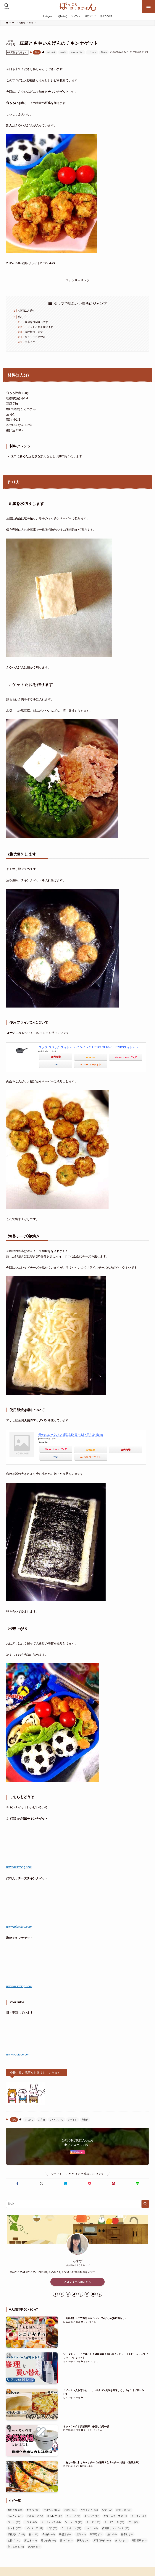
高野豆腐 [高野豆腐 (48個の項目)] (139, 2540)
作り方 (22, 316)
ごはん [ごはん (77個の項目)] (70, 2510)
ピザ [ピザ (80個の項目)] (52, 2528)
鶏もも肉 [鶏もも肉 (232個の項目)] (16, 2546)
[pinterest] (87, 2294)
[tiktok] (74, 2294)
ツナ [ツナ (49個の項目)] (133, 2522)
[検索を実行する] (145, 2204)
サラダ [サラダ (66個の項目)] (30, 2522)
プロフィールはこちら (77, 2281)
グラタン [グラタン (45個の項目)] (138, 2516)
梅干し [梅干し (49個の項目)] (127, 2534)
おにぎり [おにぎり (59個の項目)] (15, 2510)
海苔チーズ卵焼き (35, 336)
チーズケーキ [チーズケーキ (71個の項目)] (114, 2522)
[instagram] (68, 2294)
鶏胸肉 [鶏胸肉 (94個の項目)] (34, 2546)
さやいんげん (77, 52)
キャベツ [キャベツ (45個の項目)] (91, 2516)
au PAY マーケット (90, 1064)
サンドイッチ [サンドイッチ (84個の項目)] (51, 2522)
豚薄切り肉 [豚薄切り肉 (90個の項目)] (102, 2540)
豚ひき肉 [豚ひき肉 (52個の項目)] (48, 2540)
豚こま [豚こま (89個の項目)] (30, 2540)
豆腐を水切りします (36, 322)
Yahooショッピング (126, 1057)
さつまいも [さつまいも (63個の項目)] (89, 2510)
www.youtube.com (18, 2054)
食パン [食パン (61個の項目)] (121, 2540)
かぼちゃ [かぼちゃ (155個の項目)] (51, 2510)
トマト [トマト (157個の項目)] (14, 2528)
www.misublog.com (19, 1867)
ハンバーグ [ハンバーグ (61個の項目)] (34, 2528)
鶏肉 (37, 52)
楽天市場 (56, 1056)
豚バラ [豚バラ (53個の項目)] (66, 2540)
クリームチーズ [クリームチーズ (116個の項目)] (115, 2516)
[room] (80, 2294)
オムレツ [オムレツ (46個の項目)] (54, 2516)
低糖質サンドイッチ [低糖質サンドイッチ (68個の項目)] (115, 2528)
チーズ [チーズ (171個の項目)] (93, 2522)
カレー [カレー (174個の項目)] (73, 2516)
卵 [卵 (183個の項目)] (33, 2534)
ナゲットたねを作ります (39, 327)
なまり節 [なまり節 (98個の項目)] (123, 2510)
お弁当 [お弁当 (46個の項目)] (33, 2510)
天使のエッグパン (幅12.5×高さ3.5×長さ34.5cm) (70, 1434)
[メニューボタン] (148, 6)
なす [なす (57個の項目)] (107, 2510)
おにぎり (51, 52)
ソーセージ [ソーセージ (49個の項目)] (73, 2522)
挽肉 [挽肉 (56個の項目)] (112, 2534)
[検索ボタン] (6, 6)
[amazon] (99, 2294)
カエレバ (52, 1051)
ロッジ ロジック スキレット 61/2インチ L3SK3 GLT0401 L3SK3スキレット (88, 1047)
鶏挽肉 (104, 52)
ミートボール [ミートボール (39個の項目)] (71, 2528)
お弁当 (63, 52)
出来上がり (31, 341)
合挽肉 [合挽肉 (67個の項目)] (48, 2534)
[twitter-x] (61, 2294)
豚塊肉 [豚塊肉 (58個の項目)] (83, 2540)
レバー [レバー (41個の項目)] (91, 2528)
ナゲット (92, 52)
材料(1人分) (26, 310)
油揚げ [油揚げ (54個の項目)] (14, 2540)
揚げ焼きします (34, 331)
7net (55, 1064)
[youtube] (93, 2294)
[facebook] (55, 2294)
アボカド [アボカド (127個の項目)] (35, 2516)
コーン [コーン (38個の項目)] (14, 2522)
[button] (17, 2183)
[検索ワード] (77, 2204)
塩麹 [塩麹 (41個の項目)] (81, 2534)
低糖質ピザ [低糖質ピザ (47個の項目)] (16, 2534)
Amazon (91, 1057)
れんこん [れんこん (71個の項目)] (15, 2516)
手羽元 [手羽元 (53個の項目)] (96, 2534)
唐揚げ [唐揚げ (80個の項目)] (65, 2534)
